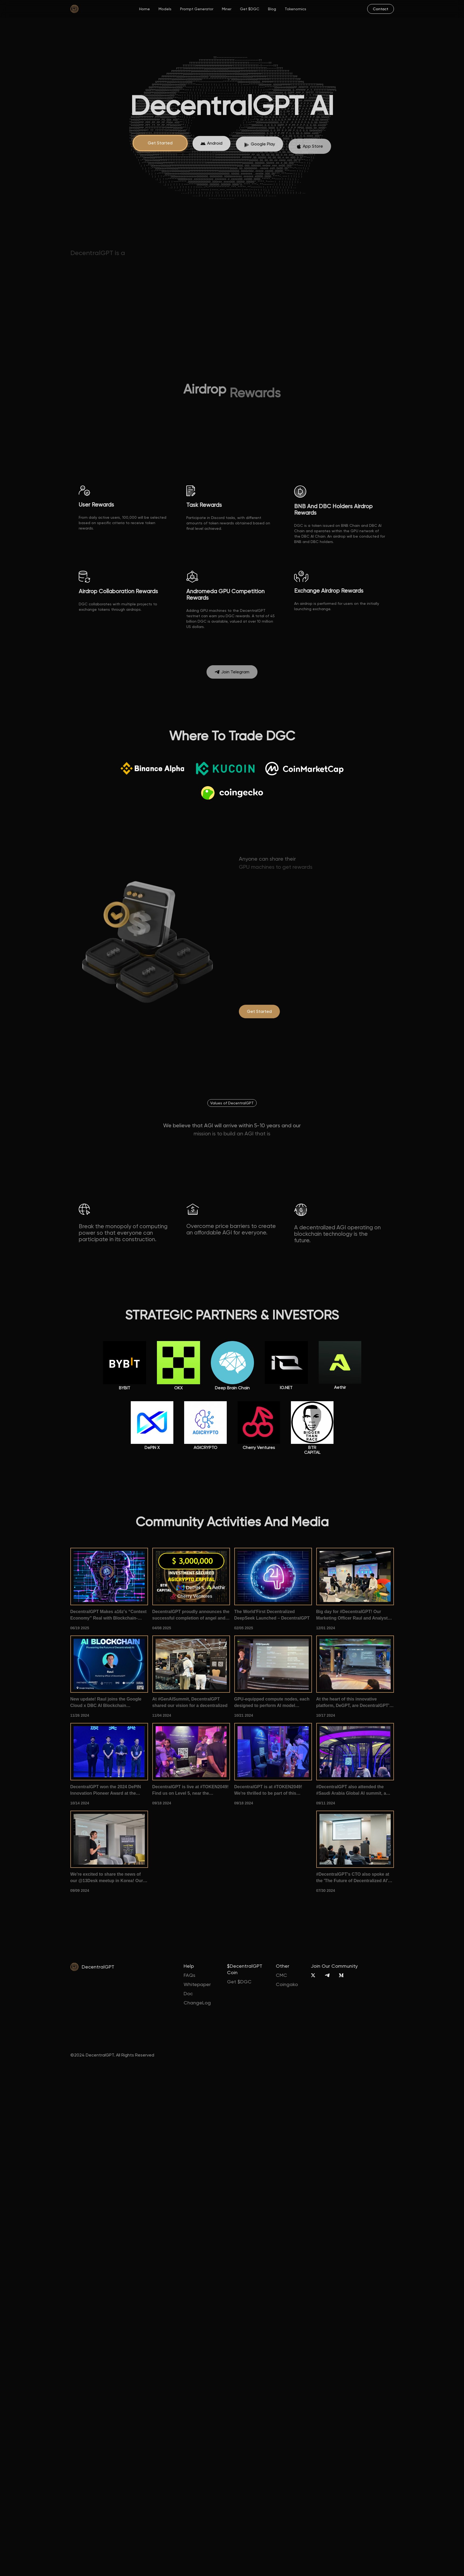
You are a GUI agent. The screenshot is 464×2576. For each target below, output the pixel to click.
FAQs (189, 1975)
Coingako (287, 1984)
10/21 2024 (243, 1715)
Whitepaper (197, 1984)
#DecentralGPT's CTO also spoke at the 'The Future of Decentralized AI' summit (352, 1878)
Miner (226, 9)
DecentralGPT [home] (98, 1967)
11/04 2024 (161, 1715)
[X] (313, 1975)
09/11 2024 (325, 1803)
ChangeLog (197, 2002)
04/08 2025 (161, 1628)
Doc (188, 1993)
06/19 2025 (79, 1628)
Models (165, 9)
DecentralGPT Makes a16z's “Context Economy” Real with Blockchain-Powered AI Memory (108, 1615)
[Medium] (341, 1975)
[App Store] (212, 148)
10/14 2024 (79, 1803)
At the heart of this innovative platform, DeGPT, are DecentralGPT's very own (354, 1703)
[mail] (380, 9)
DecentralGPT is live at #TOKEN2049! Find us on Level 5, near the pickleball (190, 1790)
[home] (74, 9)
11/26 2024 (79, 1715)
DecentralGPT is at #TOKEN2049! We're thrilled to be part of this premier (268, 1790)
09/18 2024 (161, 1803)
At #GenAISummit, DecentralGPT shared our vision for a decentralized (190, 1702)
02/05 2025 (243, 1628)
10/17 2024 (325, 1715)
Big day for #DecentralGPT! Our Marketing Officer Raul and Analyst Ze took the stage (352, 1615)
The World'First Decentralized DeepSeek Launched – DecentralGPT (272, 1614)
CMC (281, 1975)
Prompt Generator (196, 9)
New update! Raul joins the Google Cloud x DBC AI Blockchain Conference (106, 1703)
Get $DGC (249, 9)
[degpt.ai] (259, 1011)
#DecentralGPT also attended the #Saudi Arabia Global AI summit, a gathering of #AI (351, 1790)
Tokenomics (295, 9)
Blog (272, 9)
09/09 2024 (79, 1890)
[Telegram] (327, 1975)
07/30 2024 (325, 1890)
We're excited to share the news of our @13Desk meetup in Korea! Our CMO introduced (106, 1878)
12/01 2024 (325, 1628)
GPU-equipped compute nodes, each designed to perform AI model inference (272, 1703)
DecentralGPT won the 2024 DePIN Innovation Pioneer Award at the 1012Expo (105, 1790)
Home (144, 9)
